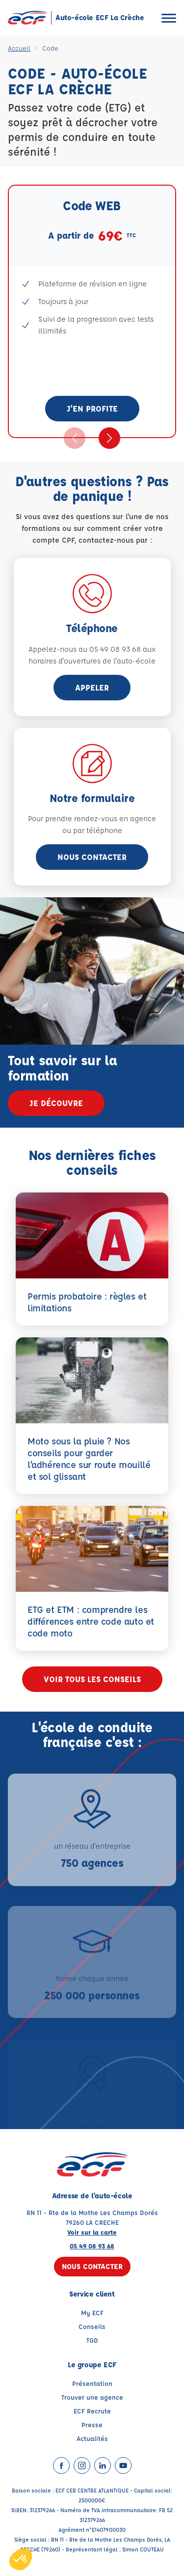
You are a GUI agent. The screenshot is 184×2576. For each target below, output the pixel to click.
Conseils (92, 2326)
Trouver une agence (92, 2397)
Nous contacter (92, 857)
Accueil (19, 48)
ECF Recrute (92, 2411)
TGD (92, 2340)
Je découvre (56, 1103)
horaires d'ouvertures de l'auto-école (92, 660)
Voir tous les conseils (92, 1679)
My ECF (92, 2312)
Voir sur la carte (92, 2232)
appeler (92, 687)
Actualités (92, 2438)
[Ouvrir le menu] (168, 18)
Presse (92, 2424)
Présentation (92, 2383)
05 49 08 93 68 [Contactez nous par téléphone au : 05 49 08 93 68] (92, 2246)
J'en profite (92, 408)
